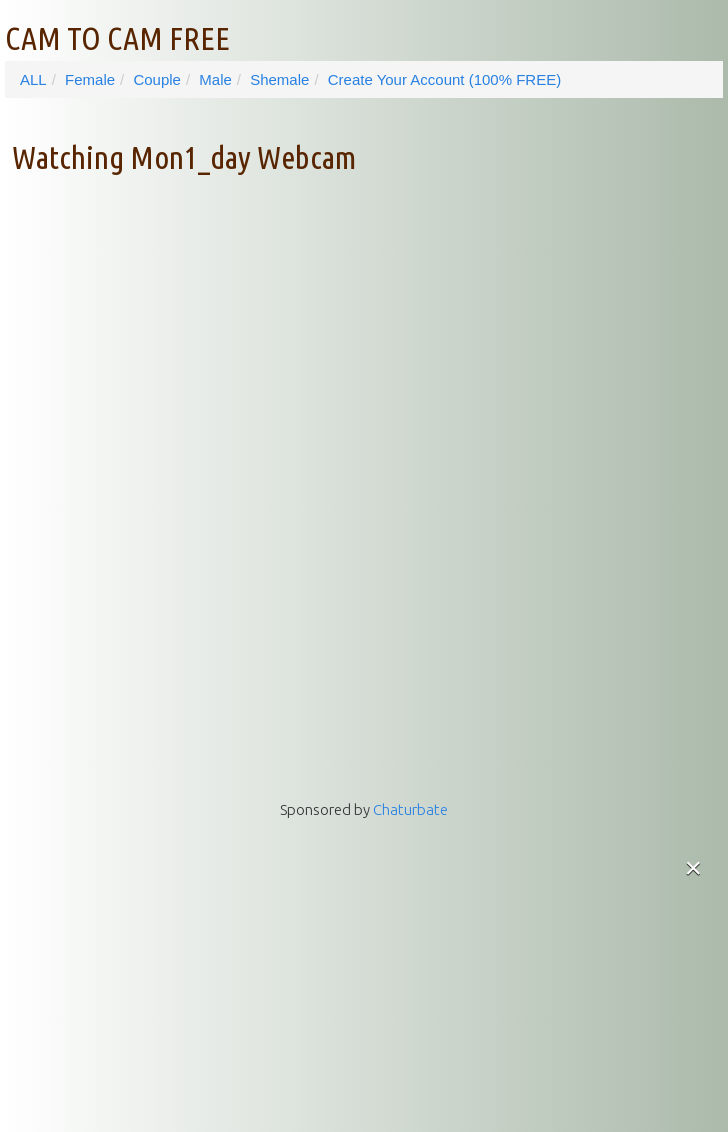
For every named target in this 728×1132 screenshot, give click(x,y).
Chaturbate (410, 809)
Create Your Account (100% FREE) (444, 79)
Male (215, 79)
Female (90, 79)
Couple (157, 79)
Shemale (279, 79)
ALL (33, 79)
